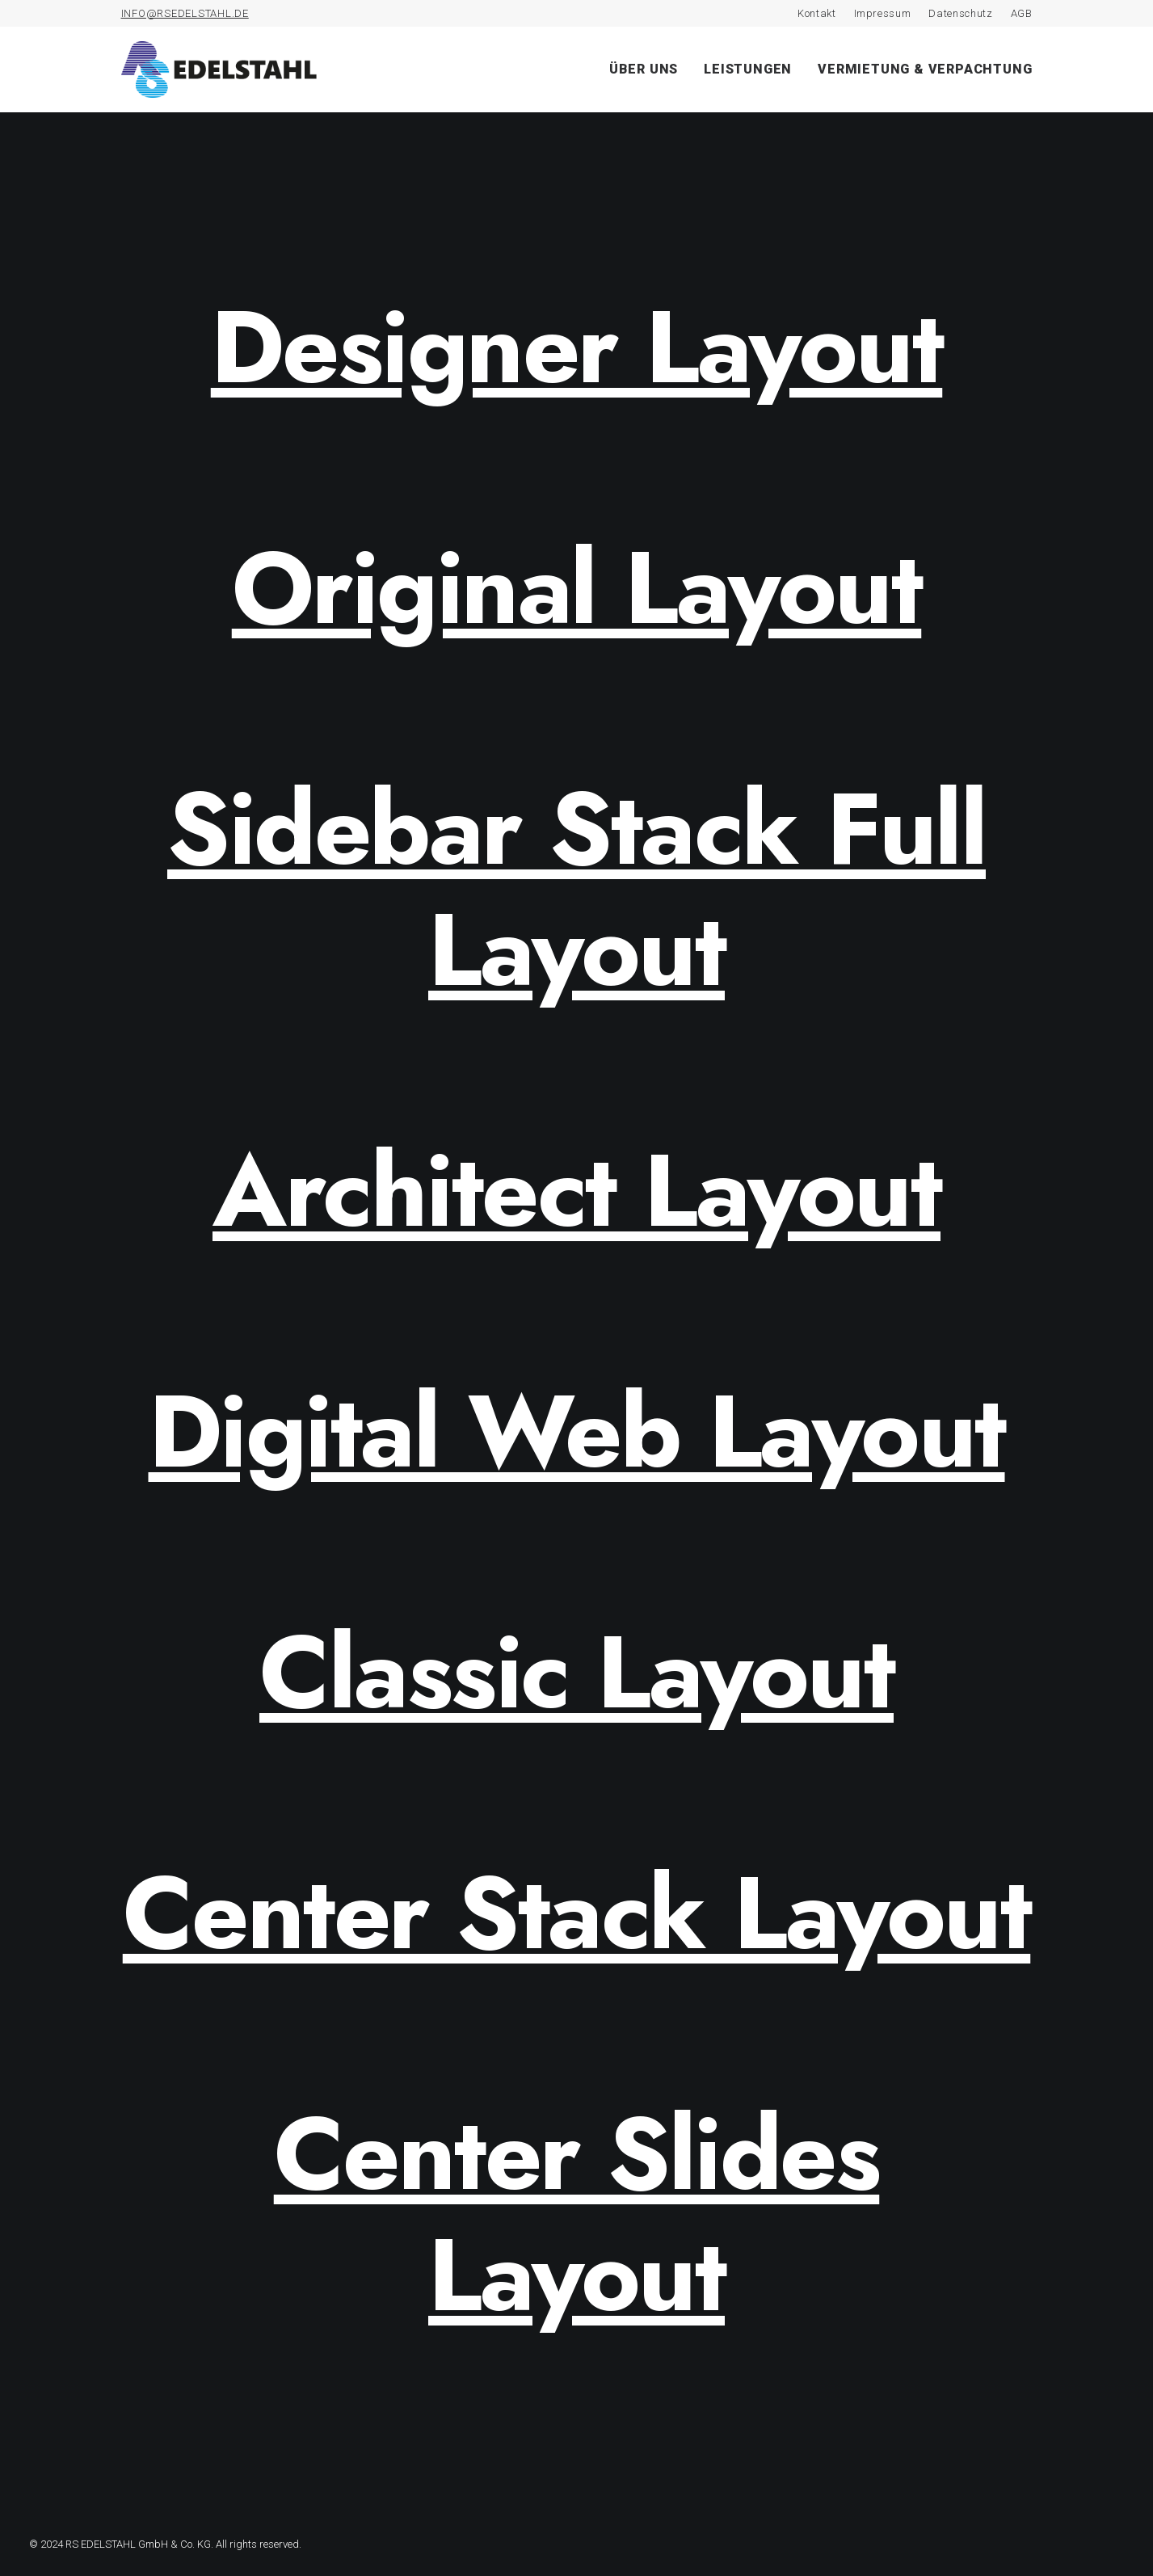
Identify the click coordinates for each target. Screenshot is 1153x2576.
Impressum (882, 13)
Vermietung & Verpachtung (925, 69)
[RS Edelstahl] (219, 69)
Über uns (643, 69)
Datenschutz (960, 13)
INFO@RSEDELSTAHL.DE (185, 13)
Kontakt (816, 13)
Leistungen (748, 69)
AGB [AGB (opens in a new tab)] (1022, 13)
